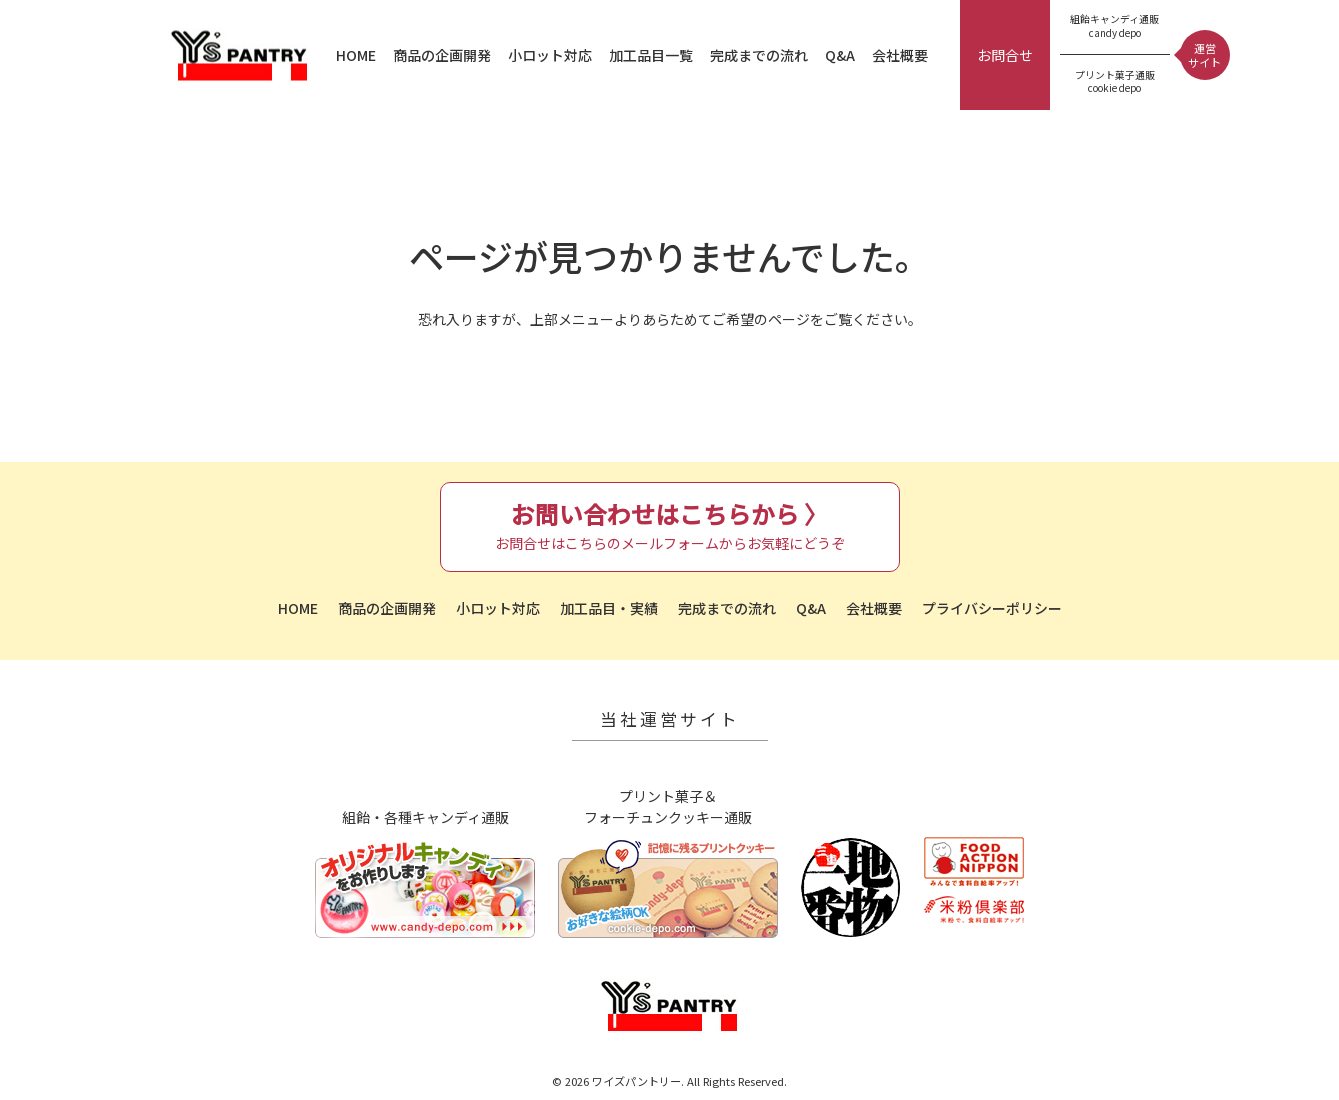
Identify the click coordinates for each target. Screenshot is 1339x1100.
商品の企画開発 (442, 55)
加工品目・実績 (609, 608)
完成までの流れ (759, 55)
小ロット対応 (550, 55)
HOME (356, 55)
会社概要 (900, 55)
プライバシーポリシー (992, 608)
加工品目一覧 (651, 55)
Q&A (840, 55)
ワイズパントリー (239, 55)
